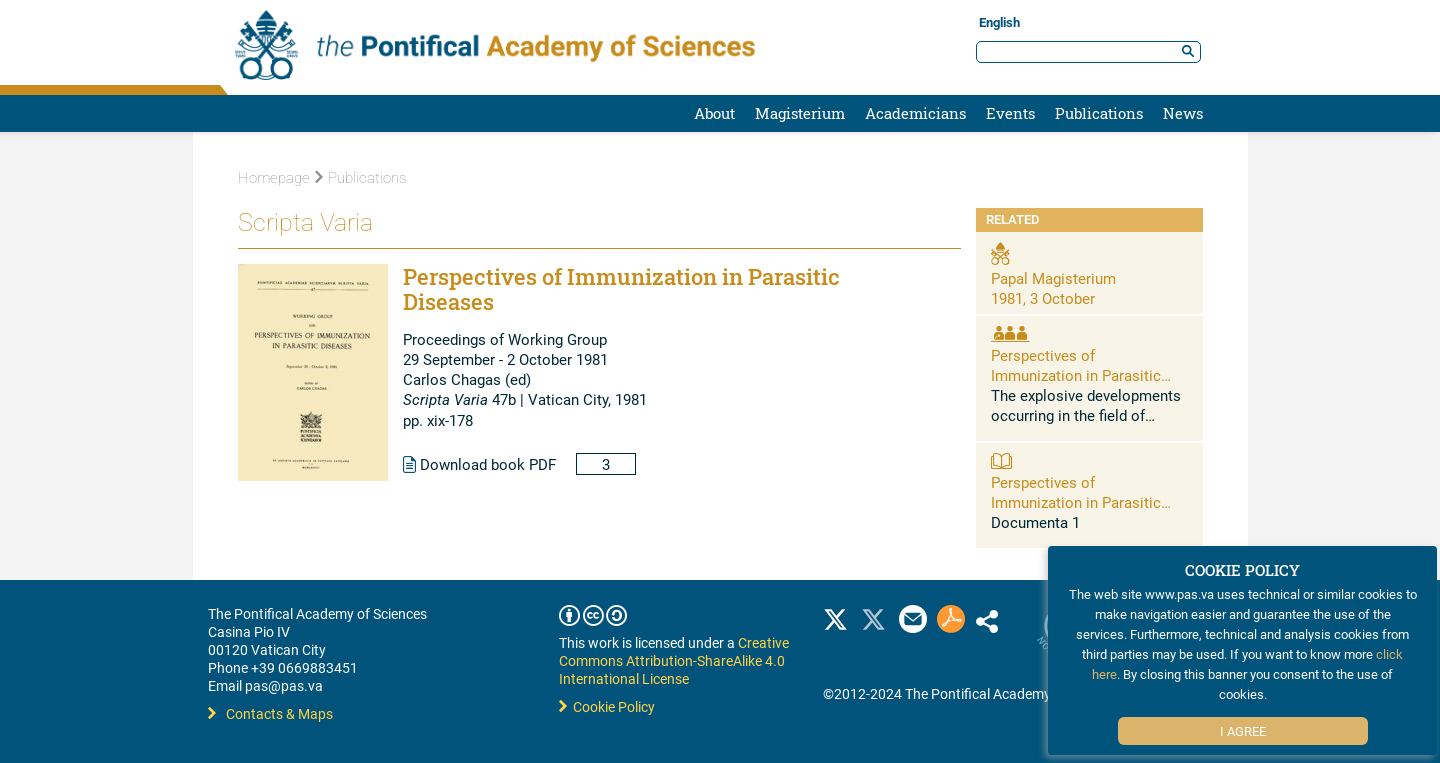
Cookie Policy (607, 706)
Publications (1099, 113)
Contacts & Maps (270, 713)
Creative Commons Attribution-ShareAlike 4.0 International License (674, 660)
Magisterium (800, 113)
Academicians (915, 113)
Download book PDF (479, 464)
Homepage (274, 178)
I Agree (1243, 731)
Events (1010, 113)
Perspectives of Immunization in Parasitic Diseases (1076, 375)
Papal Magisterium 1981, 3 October (1053, 288)
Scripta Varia (305, 222)
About (714, 113)
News (1183, 113)
